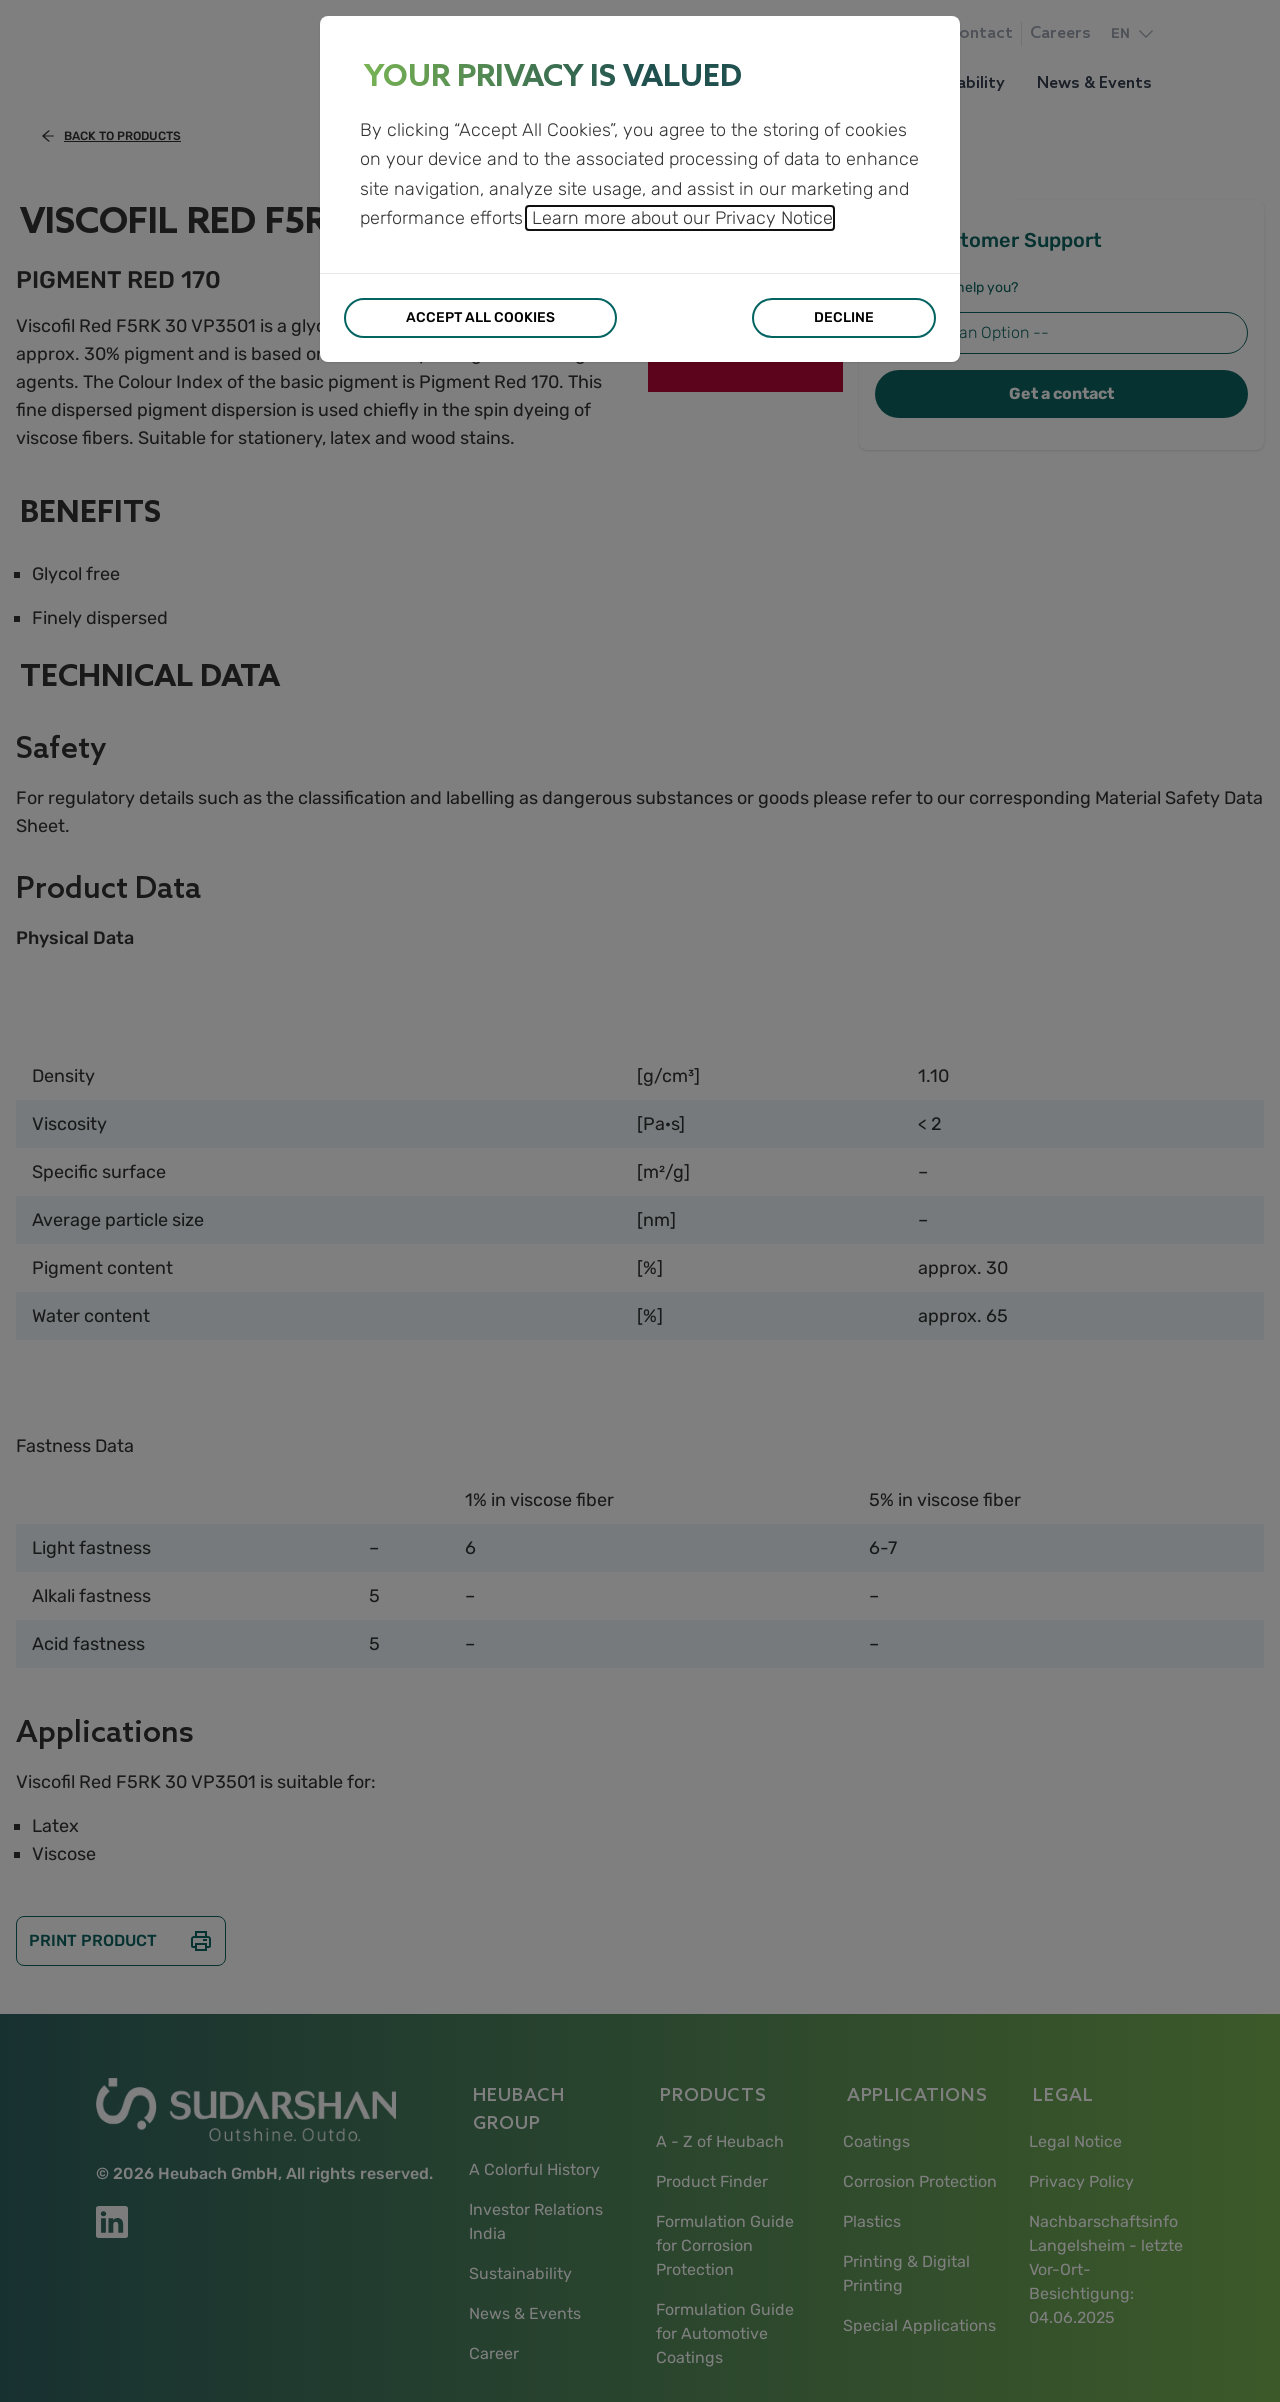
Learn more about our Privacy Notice (680, 218)
